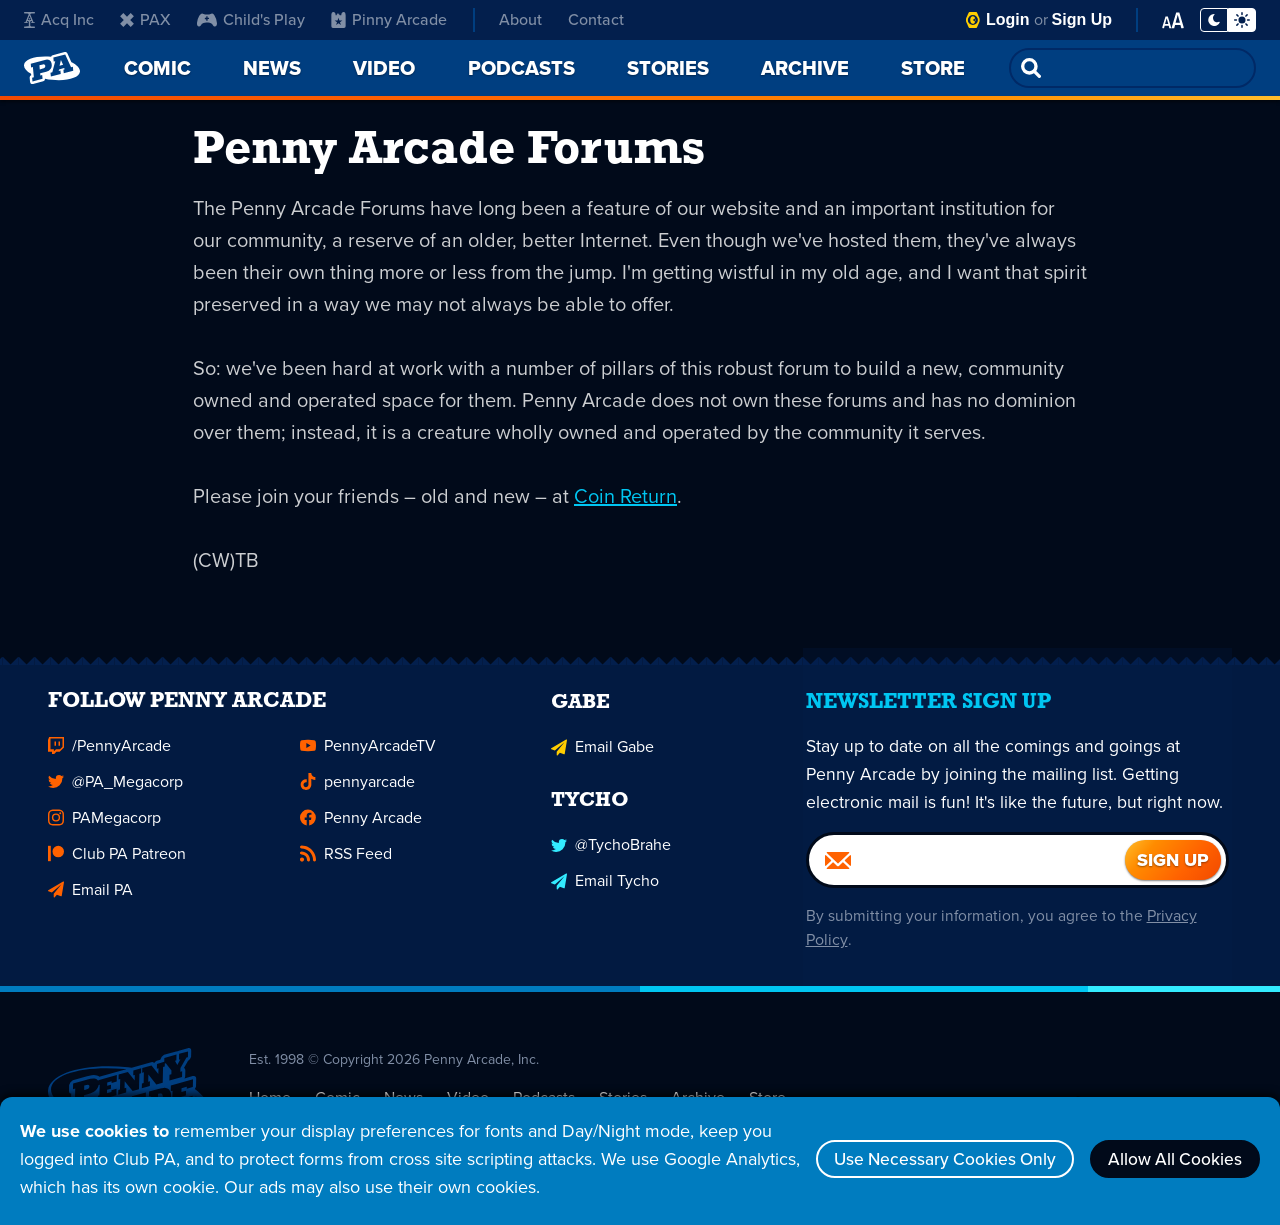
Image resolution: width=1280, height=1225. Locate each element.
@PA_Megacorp (115, 797)
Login (1008, 19)
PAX (145, 19)
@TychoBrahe (611, 858)
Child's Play (251, 19)
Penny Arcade (361, 833)
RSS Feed (346, 869)
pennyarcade (357, 797)
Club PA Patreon (117, 869)
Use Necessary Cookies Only (927, 1159)
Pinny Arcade (389, 19)
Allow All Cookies (1170, 1159)
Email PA (90, 905)
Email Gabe (602, 761)
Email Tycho (605, 894)
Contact (596, 19)
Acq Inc (59, 19)
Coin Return (625, 500)
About (520, 19)
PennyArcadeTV (368, 761)
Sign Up (1082, 19)
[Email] (967, 876)
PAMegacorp (104, 833)
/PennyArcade (109, 761)
